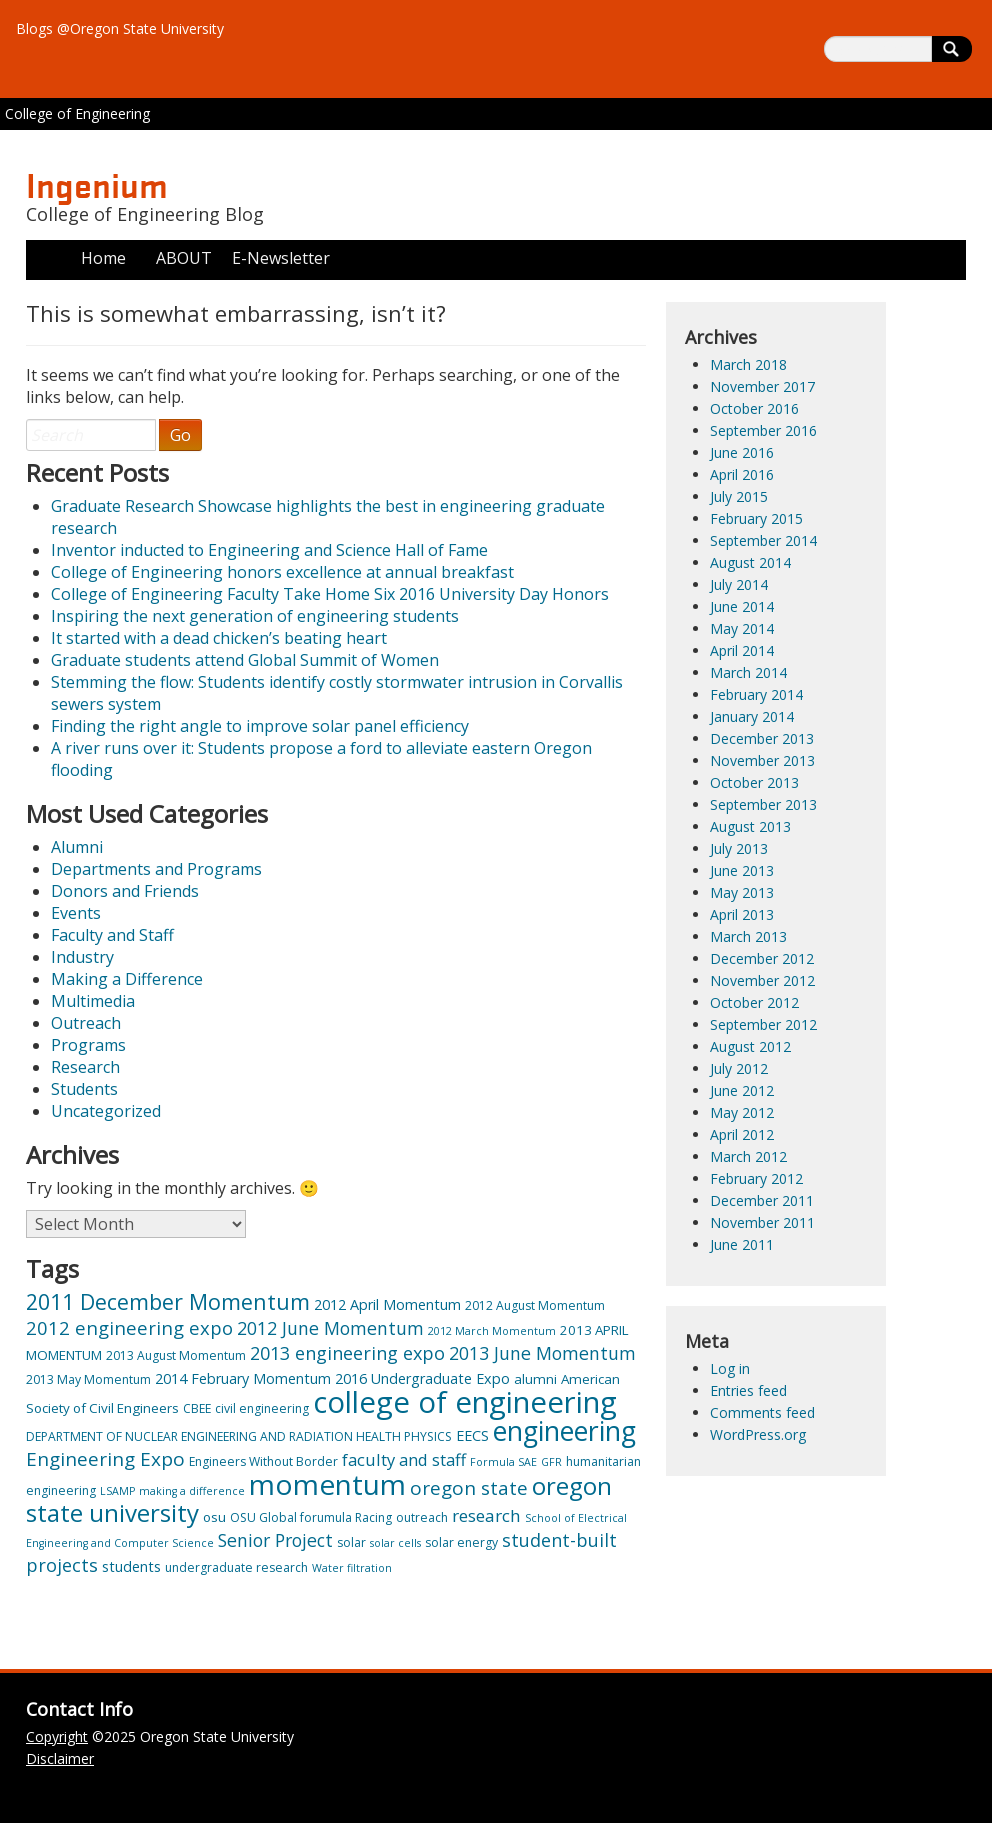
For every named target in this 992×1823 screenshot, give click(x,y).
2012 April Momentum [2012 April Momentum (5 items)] (387, 1304)
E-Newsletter (281, 258)
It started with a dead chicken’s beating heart (219, 638)
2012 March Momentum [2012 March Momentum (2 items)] (492, 1331)
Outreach (86, 1023)
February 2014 (756, 694)
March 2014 (748, 672)
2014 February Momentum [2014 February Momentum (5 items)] (243, 1378)
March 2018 (748, 364)
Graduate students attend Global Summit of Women (245, 660)
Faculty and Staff (112, 935)
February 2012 (756, 1178)
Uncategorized (106, 1111)
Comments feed (762, 1412)
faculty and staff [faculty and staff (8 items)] (404, 1459)
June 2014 (742, 606)
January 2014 (752, 716)
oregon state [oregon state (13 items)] (469, 1488)
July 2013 (739, 848)
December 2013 (762, 738)
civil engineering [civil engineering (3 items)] (262, 1408)
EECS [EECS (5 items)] (472, 1435)
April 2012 (742, 1134)
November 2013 (762, 760)
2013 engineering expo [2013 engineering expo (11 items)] (347, 1353)
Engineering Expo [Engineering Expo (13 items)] (105, 1459)
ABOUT (184, 258)
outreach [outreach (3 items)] (422, 1517)
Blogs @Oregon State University (120, 28)
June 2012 (742, 1090)
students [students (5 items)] (131, 1566)
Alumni (77, 847)
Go (180, 435)
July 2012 (739, 1068)
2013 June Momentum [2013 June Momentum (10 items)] (542, 1353)
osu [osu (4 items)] (214, 1517)
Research (85, 1067)
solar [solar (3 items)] (351, 1542)
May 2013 (742, 892)
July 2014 (739, 584)
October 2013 (754, 782)
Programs (88, 1045)
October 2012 (754, 1002)
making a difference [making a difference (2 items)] (192, 1491)
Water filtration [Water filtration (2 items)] (352, 1568)
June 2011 (742, 1244)
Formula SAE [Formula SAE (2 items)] (503, 1462)
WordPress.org (758, 1434)
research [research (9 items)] (486, 1515)
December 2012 (762, 958)
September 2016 (763, 430)
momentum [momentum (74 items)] (327, 1484)
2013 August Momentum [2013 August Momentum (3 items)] (176, 1355)
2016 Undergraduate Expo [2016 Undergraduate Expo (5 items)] (422, 1378)
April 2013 (742, 914)
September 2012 (763, 1024)
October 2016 (754, 408)
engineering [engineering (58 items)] (564, 1430)
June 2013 (742, 870)
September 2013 (763, 804)
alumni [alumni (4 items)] (535, 1379)
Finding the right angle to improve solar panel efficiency (260, 726)
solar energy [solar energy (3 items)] (461, 1542)
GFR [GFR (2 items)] (551, 1462)
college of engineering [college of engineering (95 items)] (465, 1402)
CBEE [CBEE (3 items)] (197, 1408)
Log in (730, 1368)
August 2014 (750, 562)
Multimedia (93, 1001)
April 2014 (742, 650)
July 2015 (739, 496)
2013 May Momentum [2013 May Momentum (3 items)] (88, 1379)
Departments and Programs (156, 869)
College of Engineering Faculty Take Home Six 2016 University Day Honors (330, 594)
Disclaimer (60, 1758)
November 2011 (762, 1222)
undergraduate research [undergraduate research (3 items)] (236, 1567)
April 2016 (742, 474)
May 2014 (742, 628)
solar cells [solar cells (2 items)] (395, 1543)
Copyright (57, 1736)
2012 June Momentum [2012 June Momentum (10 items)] (330, 1328)
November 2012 (762, 980)
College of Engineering (77, 113)
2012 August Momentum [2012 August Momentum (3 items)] (535, 1305)
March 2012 (748, 1156)
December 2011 (762, 1200)
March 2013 (748, 936)
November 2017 (762, 386)
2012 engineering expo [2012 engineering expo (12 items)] (129, 1327)
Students (84, 1089)
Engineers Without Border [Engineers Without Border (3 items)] (263, 1461)
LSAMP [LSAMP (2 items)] (117, 1491)
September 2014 (763, 540)
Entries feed (748, 1390)
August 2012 (750, 1046)
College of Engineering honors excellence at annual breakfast (282, 572)
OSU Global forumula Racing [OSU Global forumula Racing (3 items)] (311, 1517)
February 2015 (756, 518)
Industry (82, 957)
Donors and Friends (125, 891)
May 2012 (742, 1112)
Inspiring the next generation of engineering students (255, 616)
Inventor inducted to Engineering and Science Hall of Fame (269, 550)
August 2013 (750, 826)
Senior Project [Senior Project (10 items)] (275, 1540)
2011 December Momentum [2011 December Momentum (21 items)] (168, 1301)
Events (76, 913)
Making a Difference (127, 979)
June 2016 (742, 452)
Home (103, 258)
